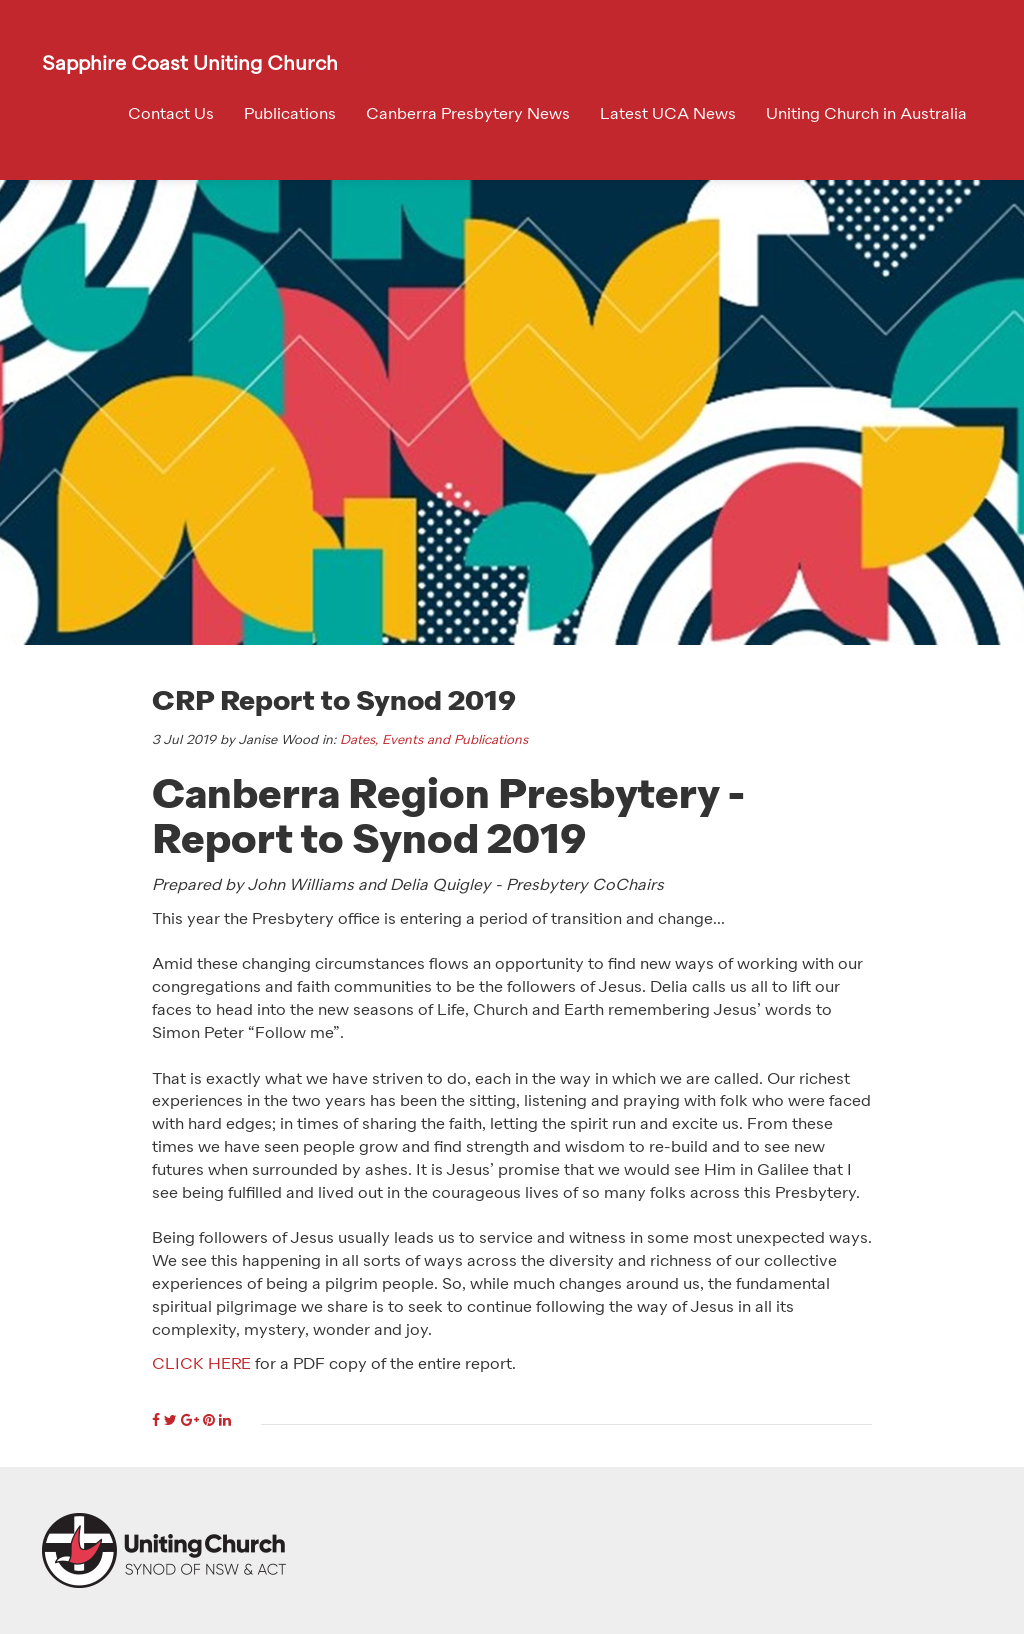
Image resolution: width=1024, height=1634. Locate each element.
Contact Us (171, 115)
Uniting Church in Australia (866, 115)
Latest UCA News (668, 115)
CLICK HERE (201, 1365)
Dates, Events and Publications (434, 740)
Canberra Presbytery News (468, 115)
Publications (290, 115)
